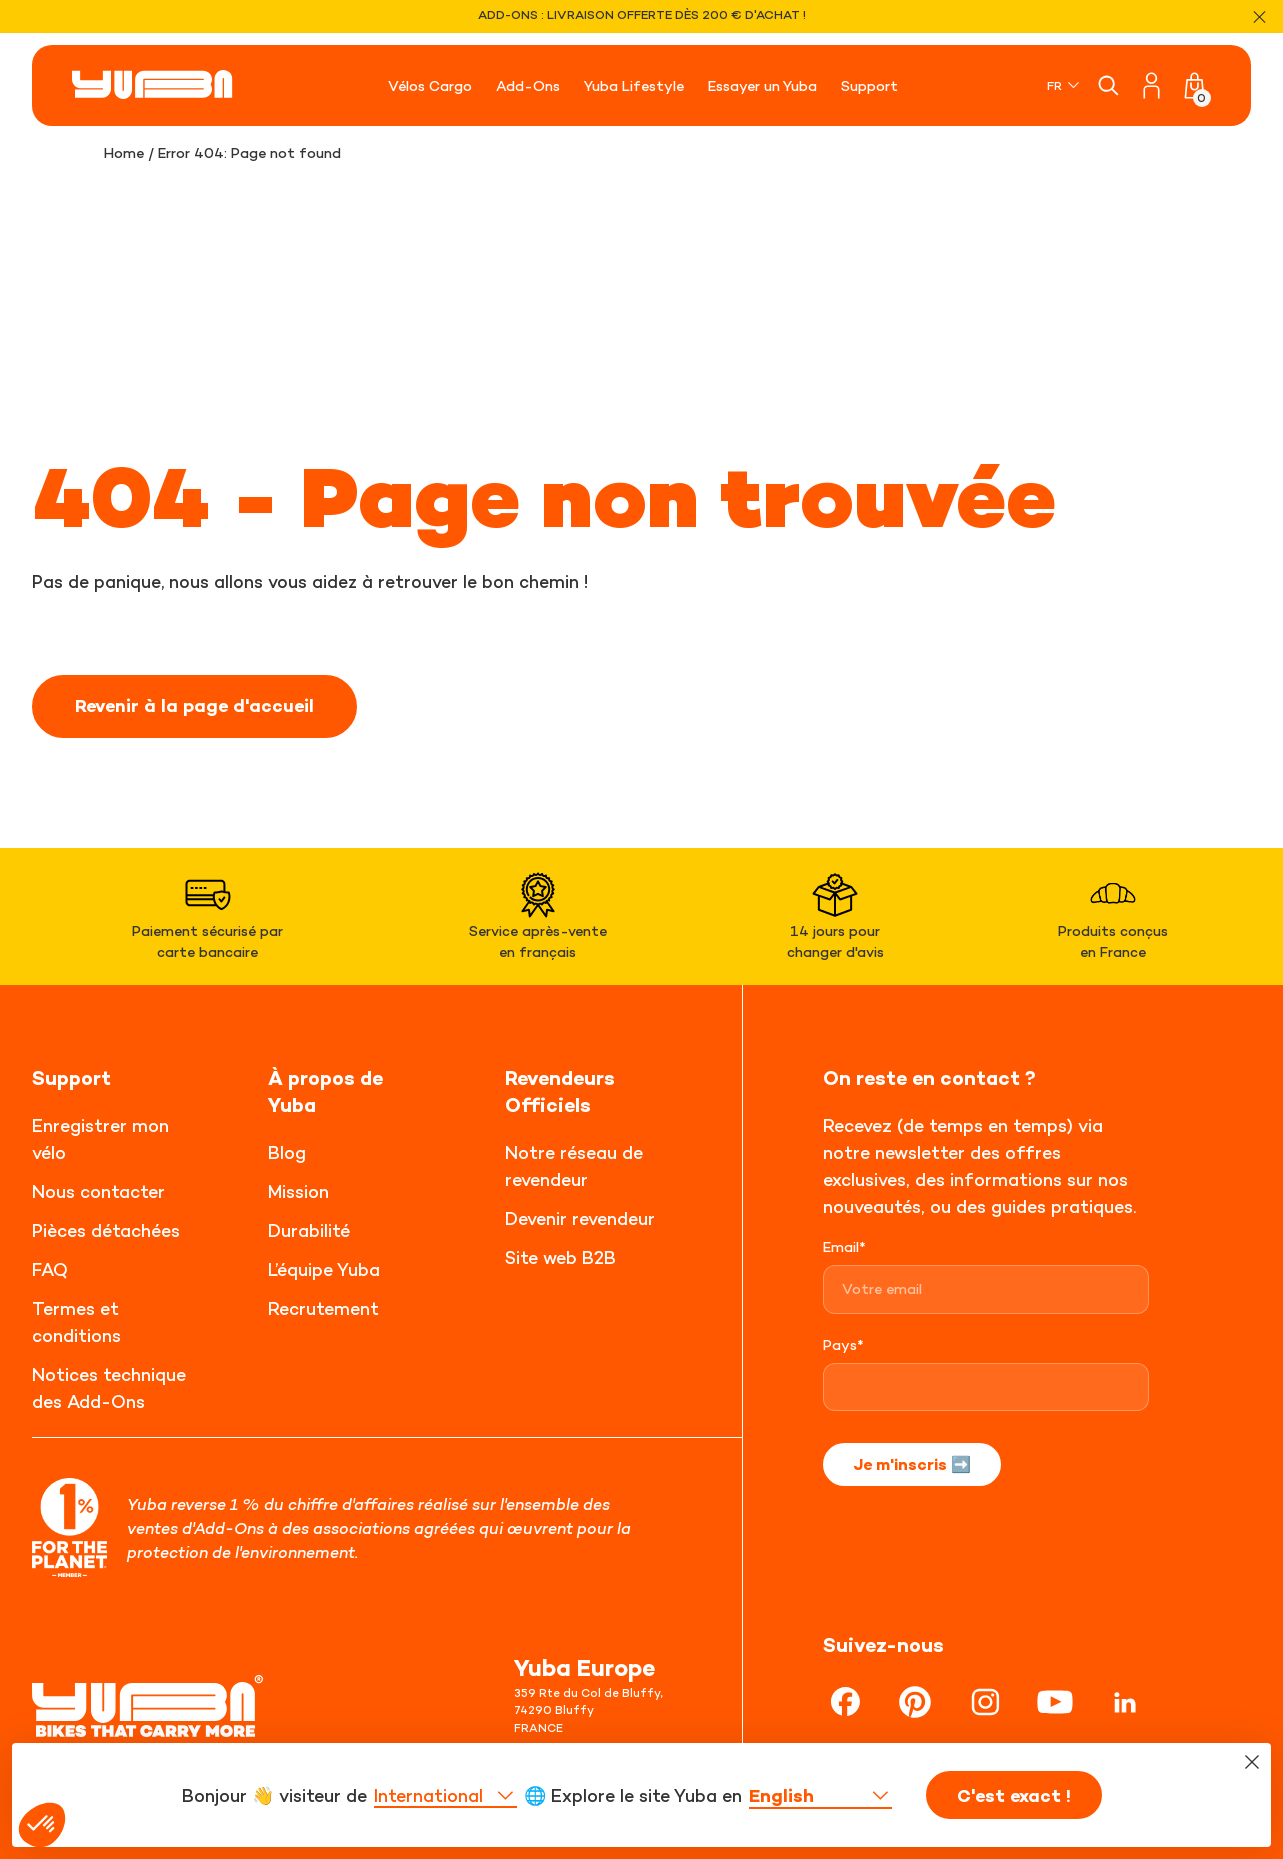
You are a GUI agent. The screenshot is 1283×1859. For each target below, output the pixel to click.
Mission (298, 1191)
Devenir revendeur (580, 1218)
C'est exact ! (1014, 1796)
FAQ (50, 1269)
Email (844, 1246)
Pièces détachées (106, 1230)
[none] (1064, 85)
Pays (843, 1344)
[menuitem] (1064, 85)
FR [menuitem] (1054, 85)
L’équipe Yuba (324, 1269)
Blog (287, 1152)
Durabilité (309, 1230)
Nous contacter (98, 1191)
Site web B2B (560, 1257)
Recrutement (323, 1308)
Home (124, 152)
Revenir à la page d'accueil (194, 706)
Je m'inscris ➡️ (912, 1464)
